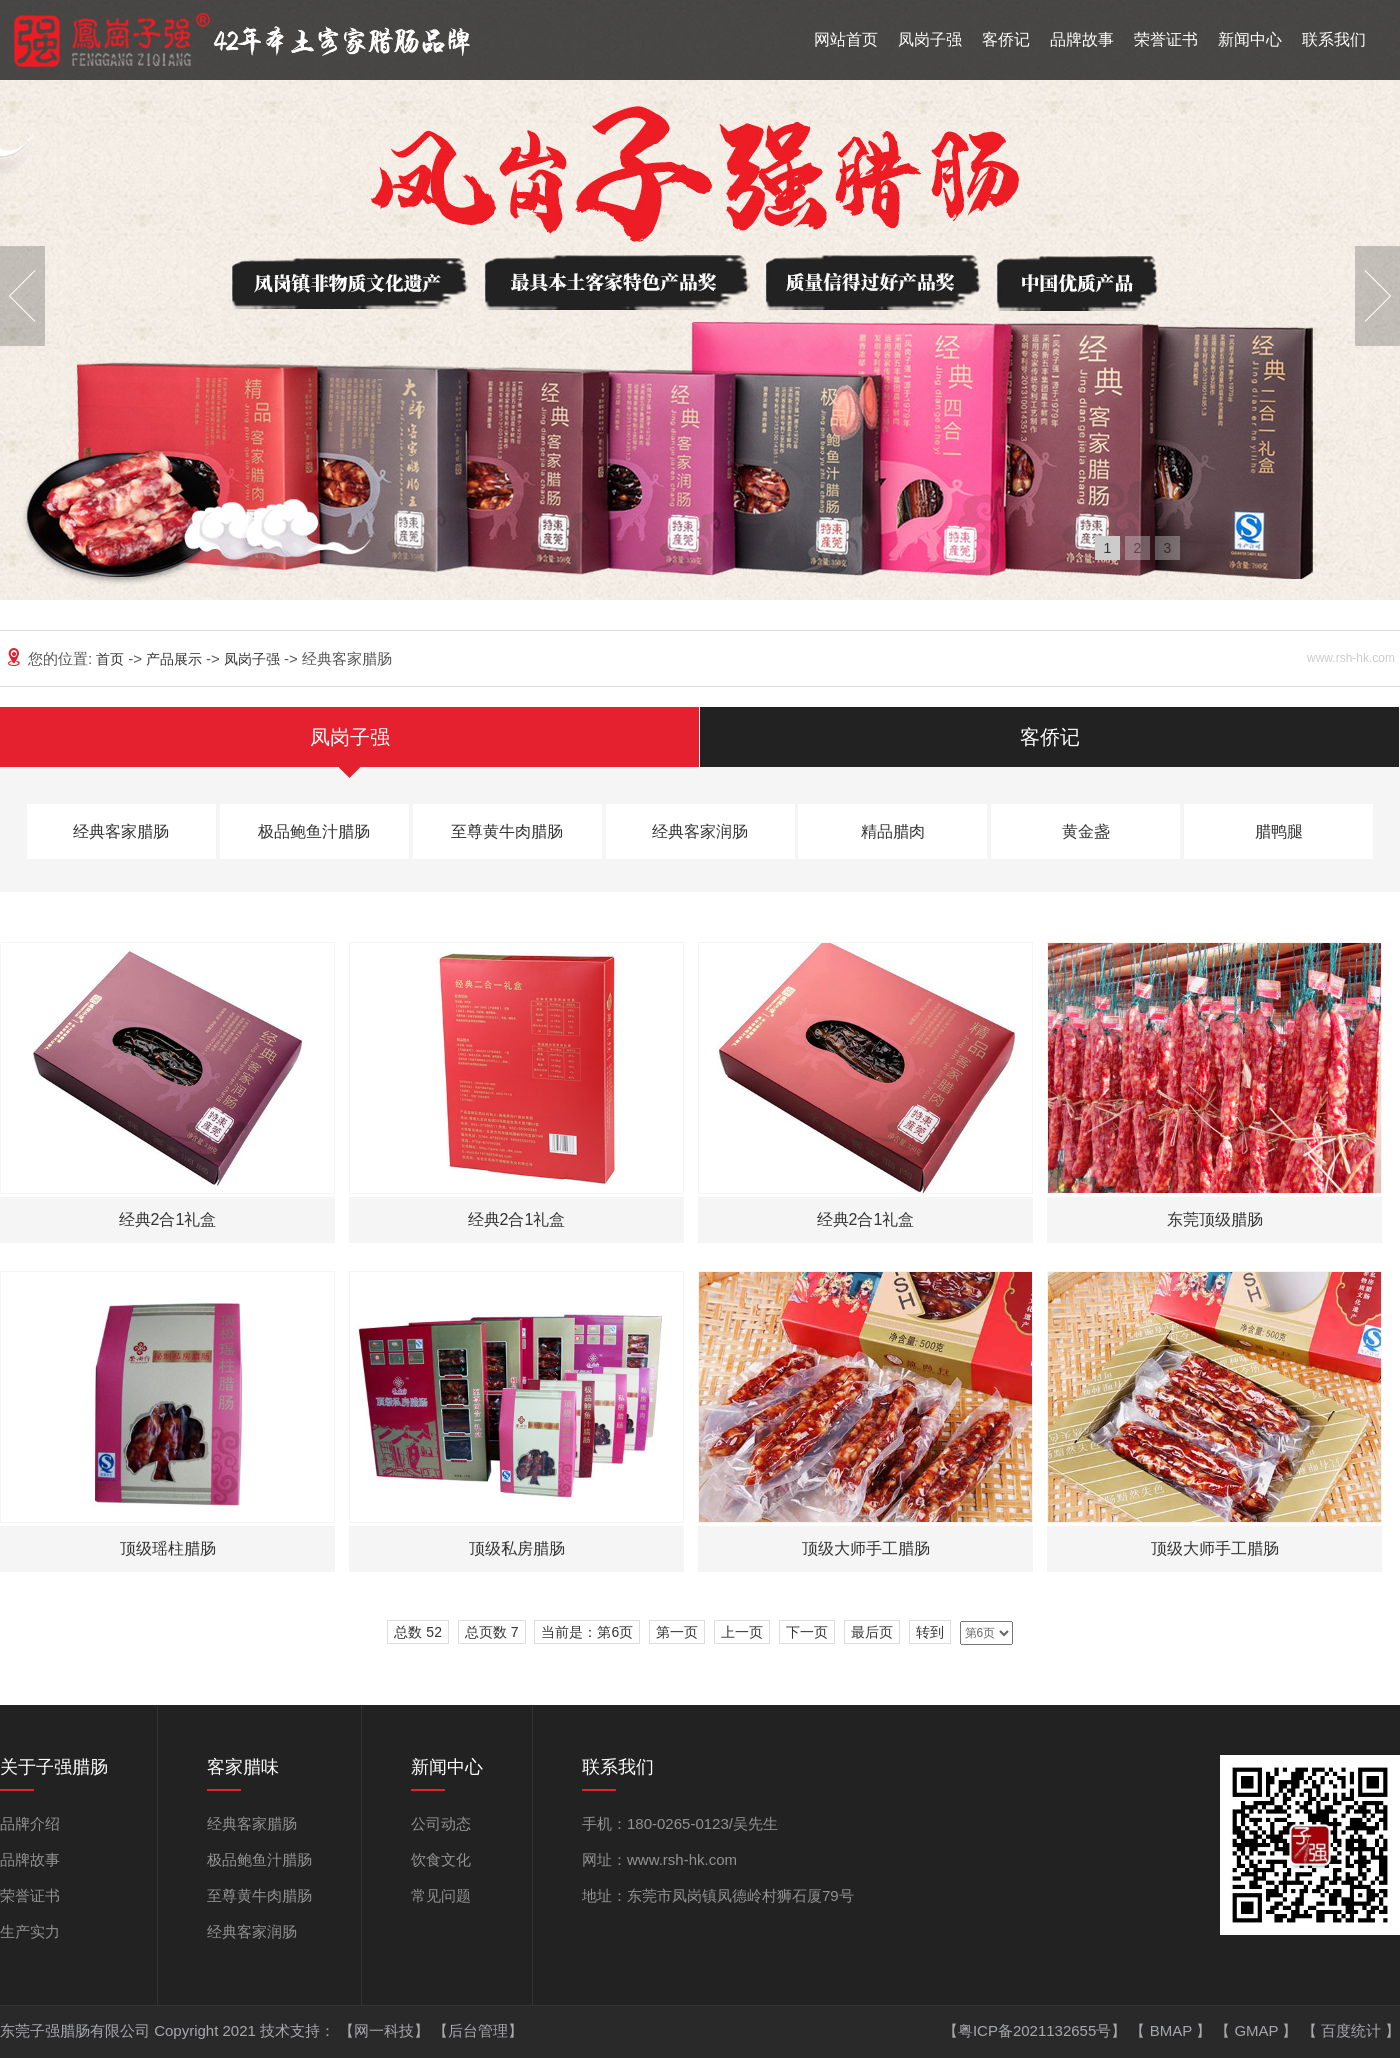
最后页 (872, 1632)
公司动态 (441, 1823)
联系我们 (1334, 39)
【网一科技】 (386, 2030)
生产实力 (30, 1931)
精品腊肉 (893, 831)
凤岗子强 (930, 39)
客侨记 (1006, 39)
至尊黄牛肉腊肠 (507, 831)
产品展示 (176, 659)
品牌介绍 (30, 1823)
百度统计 (1353, 2030)
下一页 (807, 1632)
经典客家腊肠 (121, 831)
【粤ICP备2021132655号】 (1037, 2030)
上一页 (742, 1632)
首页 (112, 659)
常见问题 (441, 1895)
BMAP (1173, 2030)
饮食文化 (441, 1859)
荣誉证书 (1166, 39)
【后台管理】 (478, 2030)
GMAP (1258, 2030)
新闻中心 (1250, 39)
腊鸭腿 (1279, 831)
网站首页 (846, 39)
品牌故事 (1082, 39)
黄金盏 (1086, 831)
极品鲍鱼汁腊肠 (314, 831)
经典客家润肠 (700, 831)
